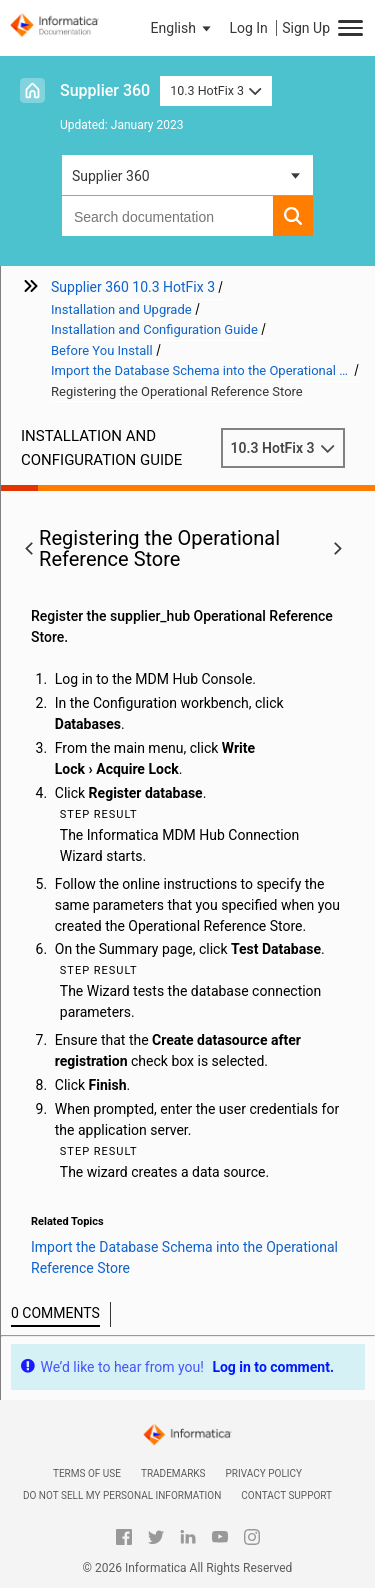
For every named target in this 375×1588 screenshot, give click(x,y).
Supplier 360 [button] (111, 176)
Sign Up (306, 28)
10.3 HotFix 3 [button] (215, 90)
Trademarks (173, 1473)
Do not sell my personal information (122, 1495)
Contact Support (286, 1495)
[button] (183, 28)
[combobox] (167, 216)
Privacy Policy (264, 1473)
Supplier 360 (105, 90)
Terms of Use (87, 1473)
